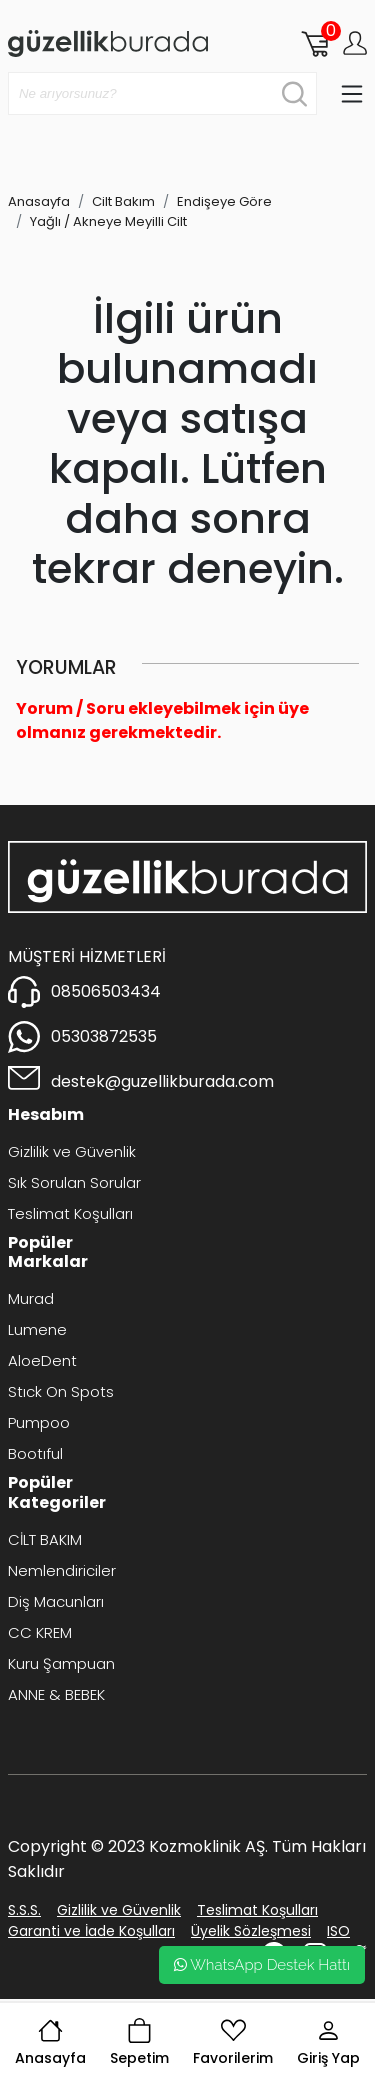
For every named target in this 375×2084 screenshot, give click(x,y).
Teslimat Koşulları (70, 1213)
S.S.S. (24, 1910)
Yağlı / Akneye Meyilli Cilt (108, 221)
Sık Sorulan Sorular (74, 1182)
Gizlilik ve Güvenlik (72, 1151)
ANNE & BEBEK (56, 1694)
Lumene (37, 1329)
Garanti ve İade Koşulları (91, 1931)
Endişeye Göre (224, 201)
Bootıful (35, 1453)
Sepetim (139, 2043)
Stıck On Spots (61, 1391)
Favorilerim (233, 2043)
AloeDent (42, 1360)
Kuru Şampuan (61, 1663)
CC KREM (40, 1632)
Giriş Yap (328, 2043)
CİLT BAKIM (45, 1539)
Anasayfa (50, 2043)
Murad (31, 1298)
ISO (338, 1931)
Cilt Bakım (123, 201)
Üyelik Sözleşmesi (251, 1931)
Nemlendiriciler (62, 1570)
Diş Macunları (56, 1601)
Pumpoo (39, 1422)
